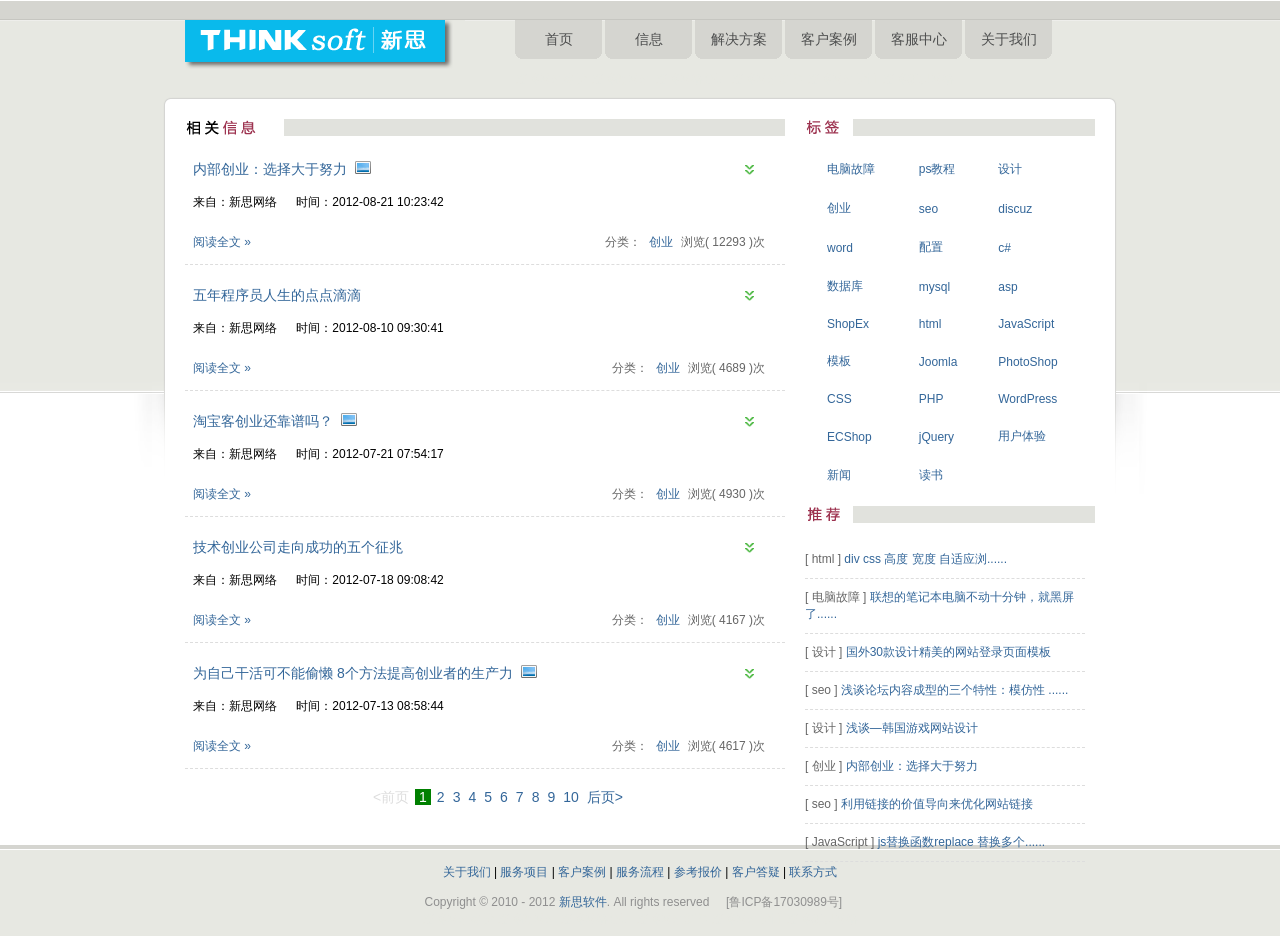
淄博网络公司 (691, 79)
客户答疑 (756, 872)
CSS (839, 399)
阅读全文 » (222, 242)
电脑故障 (851, 169)
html (930, 324)
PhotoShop (1027, 362)
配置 (931, 247)
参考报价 (698, 872)
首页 (559, 39)
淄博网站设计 (843, 79)
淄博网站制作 (767, 79)
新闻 (839, 475)
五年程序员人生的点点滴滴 (277, 295)
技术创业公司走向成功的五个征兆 (298, 547)
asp (1007, 287)
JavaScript (1026, 324)
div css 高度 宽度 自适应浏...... (925, 559)
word (840, 248)
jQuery (936, 437)
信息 (649, 39)
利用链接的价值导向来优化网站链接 (937, 804)
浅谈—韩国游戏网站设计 (912, 728)
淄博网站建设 (551, 79)
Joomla (938, 362)
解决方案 (739, 39)
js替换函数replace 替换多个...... (961, 842)
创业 (661, 242)
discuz (1015, 209)
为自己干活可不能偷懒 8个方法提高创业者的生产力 (353, 673)
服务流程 (640, 872)
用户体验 (1022, 436)
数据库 (845, 286)
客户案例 (829, 39)
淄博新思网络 (918, 79)
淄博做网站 (621, 79)
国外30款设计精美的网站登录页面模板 (948, 652)
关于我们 (1009, 39)
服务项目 (524, 872)
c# (1004, 248)
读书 (931, 475)
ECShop (849, 437)
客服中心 (919, 39)
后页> (605, 797)
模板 (839, 361)
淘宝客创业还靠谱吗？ (263, 421)
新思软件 (583, 902)
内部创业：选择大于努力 (270, 169)
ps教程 (937, 169)
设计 (1010, 169)
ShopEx (848, 324)
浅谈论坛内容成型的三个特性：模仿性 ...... (954, 690)
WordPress (1027, 399)
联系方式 (813, 872)
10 (571, 797)
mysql (934, 287)
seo (928, 209)
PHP (931, 399)
